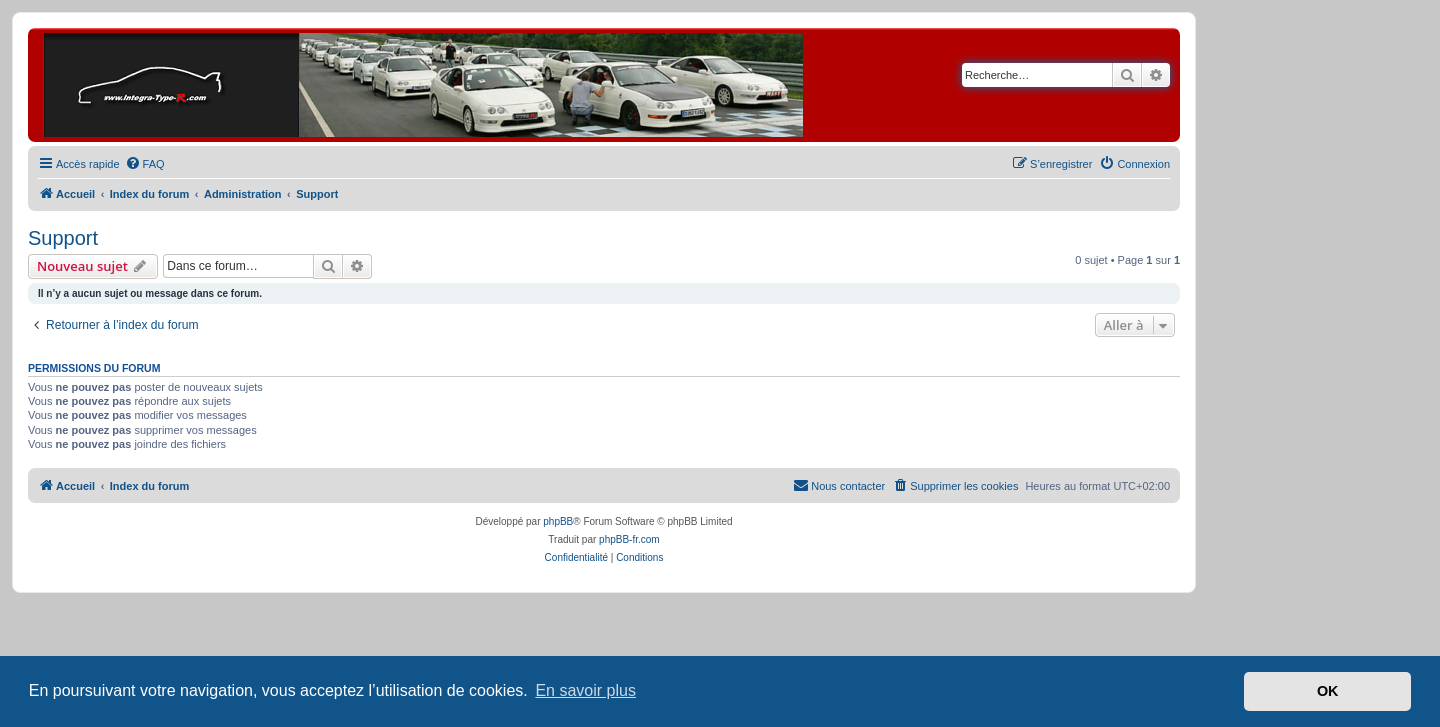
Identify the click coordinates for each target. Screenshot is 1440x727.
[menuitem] (145, 164)
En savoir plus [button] (585, 690)
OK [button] (1328, 691)
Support (63, 238)
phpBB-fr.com (629, 539)
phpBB (558, 521)
